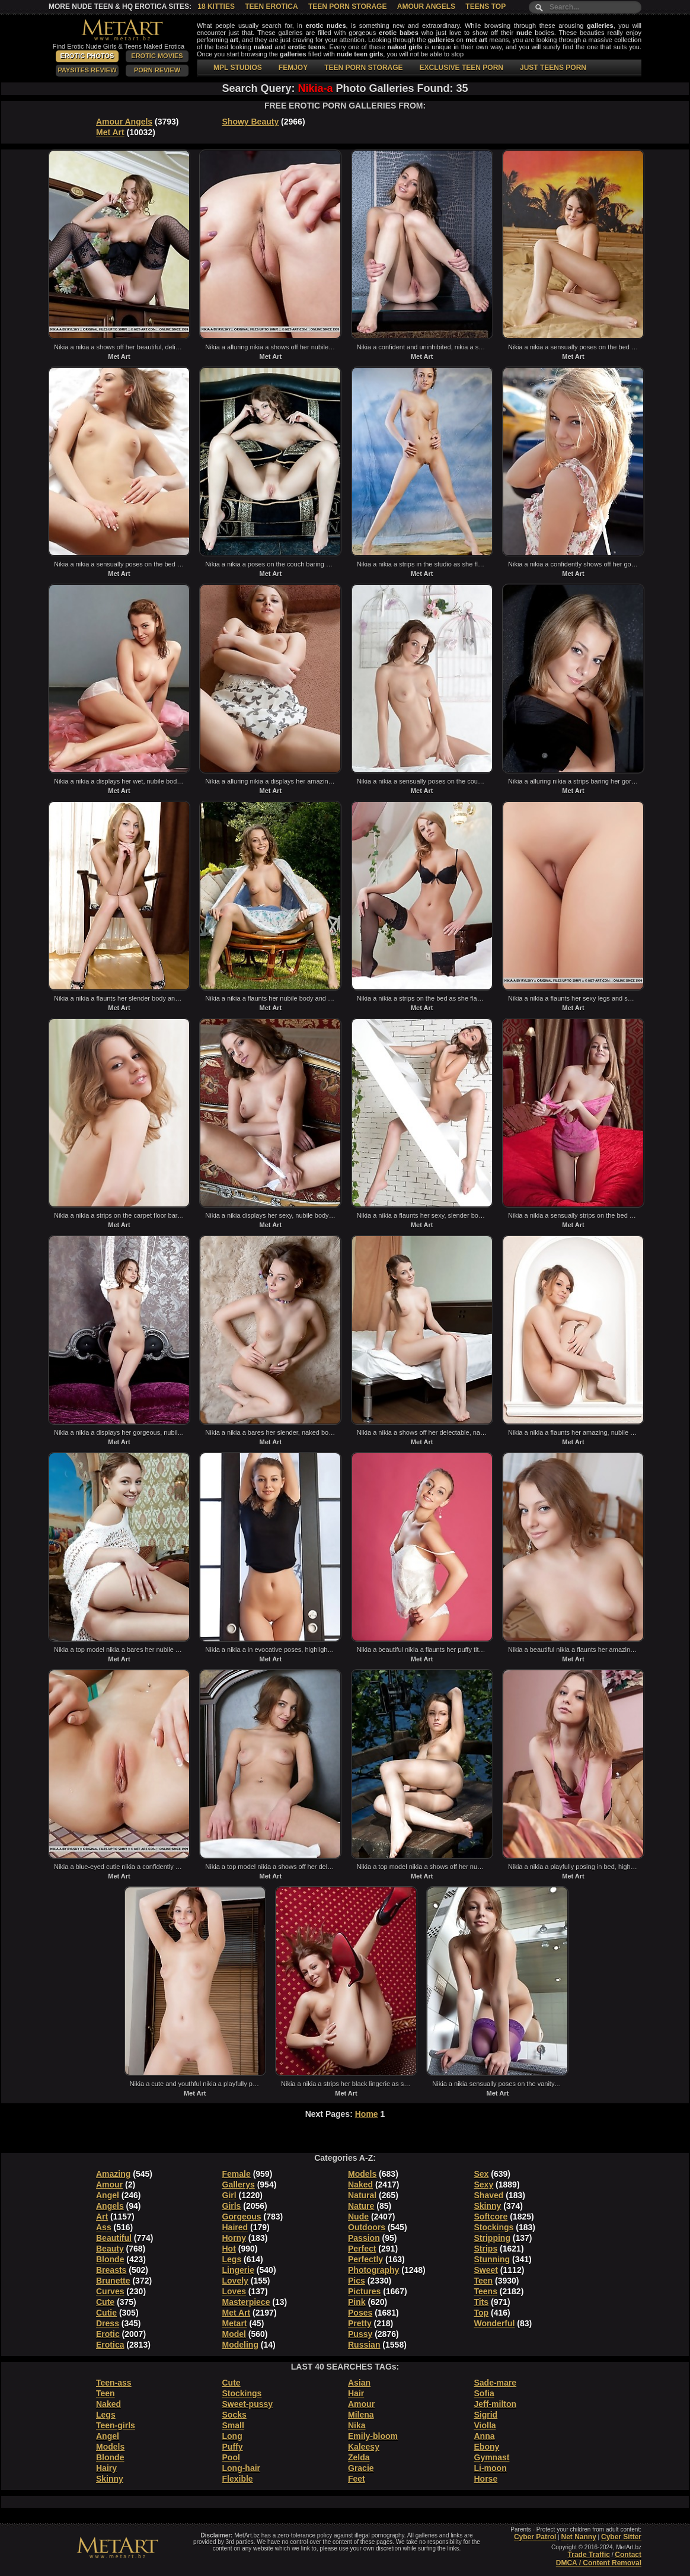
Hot (229, 2248)
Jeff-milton (495, 2404)
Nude (358, 2216)
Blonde (110, 2259)
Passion (364, 2238)
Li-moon (490, 2468)
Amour (109, 2184)
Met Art (110, 132)
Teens (485, 2291)
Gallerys (238, 2184)
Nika (357, 2425)
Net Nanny (578, 2537)
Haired (235, 2227)
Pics (356, 2280)
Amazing (113, 2174)
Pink (357, 2302)
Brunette (113, 2280)
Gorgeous (241, 2216)
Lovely (235, 2280)
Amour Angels (426, 6)
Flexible (237, 2478)
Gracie (361, 2468)
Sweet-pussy (247, 2404)
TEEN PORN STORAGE (363, 67)
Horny (234, 2238)
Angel (107, 2195)
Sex (481, 2174)
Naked (360, 2184)
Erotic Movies (157, 55)
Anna (484, 2436)
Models (362, 2174)
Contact (628, 2554)
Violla (485, 2425)
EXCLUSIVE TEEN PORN (461, 67)
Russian (364, 2344)
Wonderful (494, 2323)
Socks (234, 2414)
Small (233, 2425)
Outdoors (366, 2227)
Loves (234, 2291)
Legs (232, 2259)
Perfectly (365, 2259)
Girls (231, 2206)
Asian (359, 2382)
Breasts (111, 2270)
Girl (229, 2195)
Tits (481, 2302)
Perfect (362, 2248)
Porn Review (157, 70)
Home (366, 2114)
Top (481, 2312)
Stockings (494, 2227)
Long (232, 2436)
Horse (486, 2478)
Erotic (108, 2334)
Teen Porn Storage (347, 6)
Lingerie (238, 2270)
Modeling (240, 2344)
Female (236, 2174)
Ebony (487, 2446)
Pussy (360, 2334)
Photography (373, 2270)
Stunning (492, 2259)
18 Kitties (216, 6)
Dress (107, 2323)
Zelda (359, 2457)
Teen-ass (114, 2382)
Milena (361, 2414)
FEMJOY (293, 67)
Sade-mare (495, 2382)
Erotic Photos (87, 55)
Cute (105, 2302)
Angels (110, 2206)
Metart (234, 2323)
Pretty (360, 2323)
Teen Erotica (271, 6)
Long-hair (241, 2468)
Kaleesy (363, 2446)
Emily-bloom (373, 2436)
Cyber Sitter (621, 2537)
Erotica (110, 2344)
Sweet (486, 2270)
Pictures (364, 2291)
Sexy (484, 2184)
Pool (231, 2457)
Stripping (492, 2238)
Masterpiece (246, 2302)
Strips (486, 2248)
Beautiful (114, 2238)
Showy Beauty (250, 121)
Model (234, 2334)
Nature (361, 2206)
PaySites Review (87, 70)
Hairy (106, 2468)
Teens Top (485, 6)
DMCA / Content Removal (598, 2563)
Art (102, 2216)
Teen (483, 2280)
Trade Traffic (589, 2554)
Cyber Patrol (535, 2537)
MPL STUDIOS (237, 67)
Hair (356, 2393)
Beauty (110, 2248)
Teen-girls (115, 2425)
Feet (356, 2478)
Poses (360, 2312)
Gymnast (492, 2457)
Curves (110, 2291)
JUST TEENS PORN (553, 67)
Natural (362, 2195)
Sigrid (486, 2414)
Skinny (487, 2206)
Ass (103, 2227)
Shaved (489, 2195)
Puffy (232, 2446)
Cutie (106, 2312)
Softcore (491, 2216)
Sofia (484, 2393)
